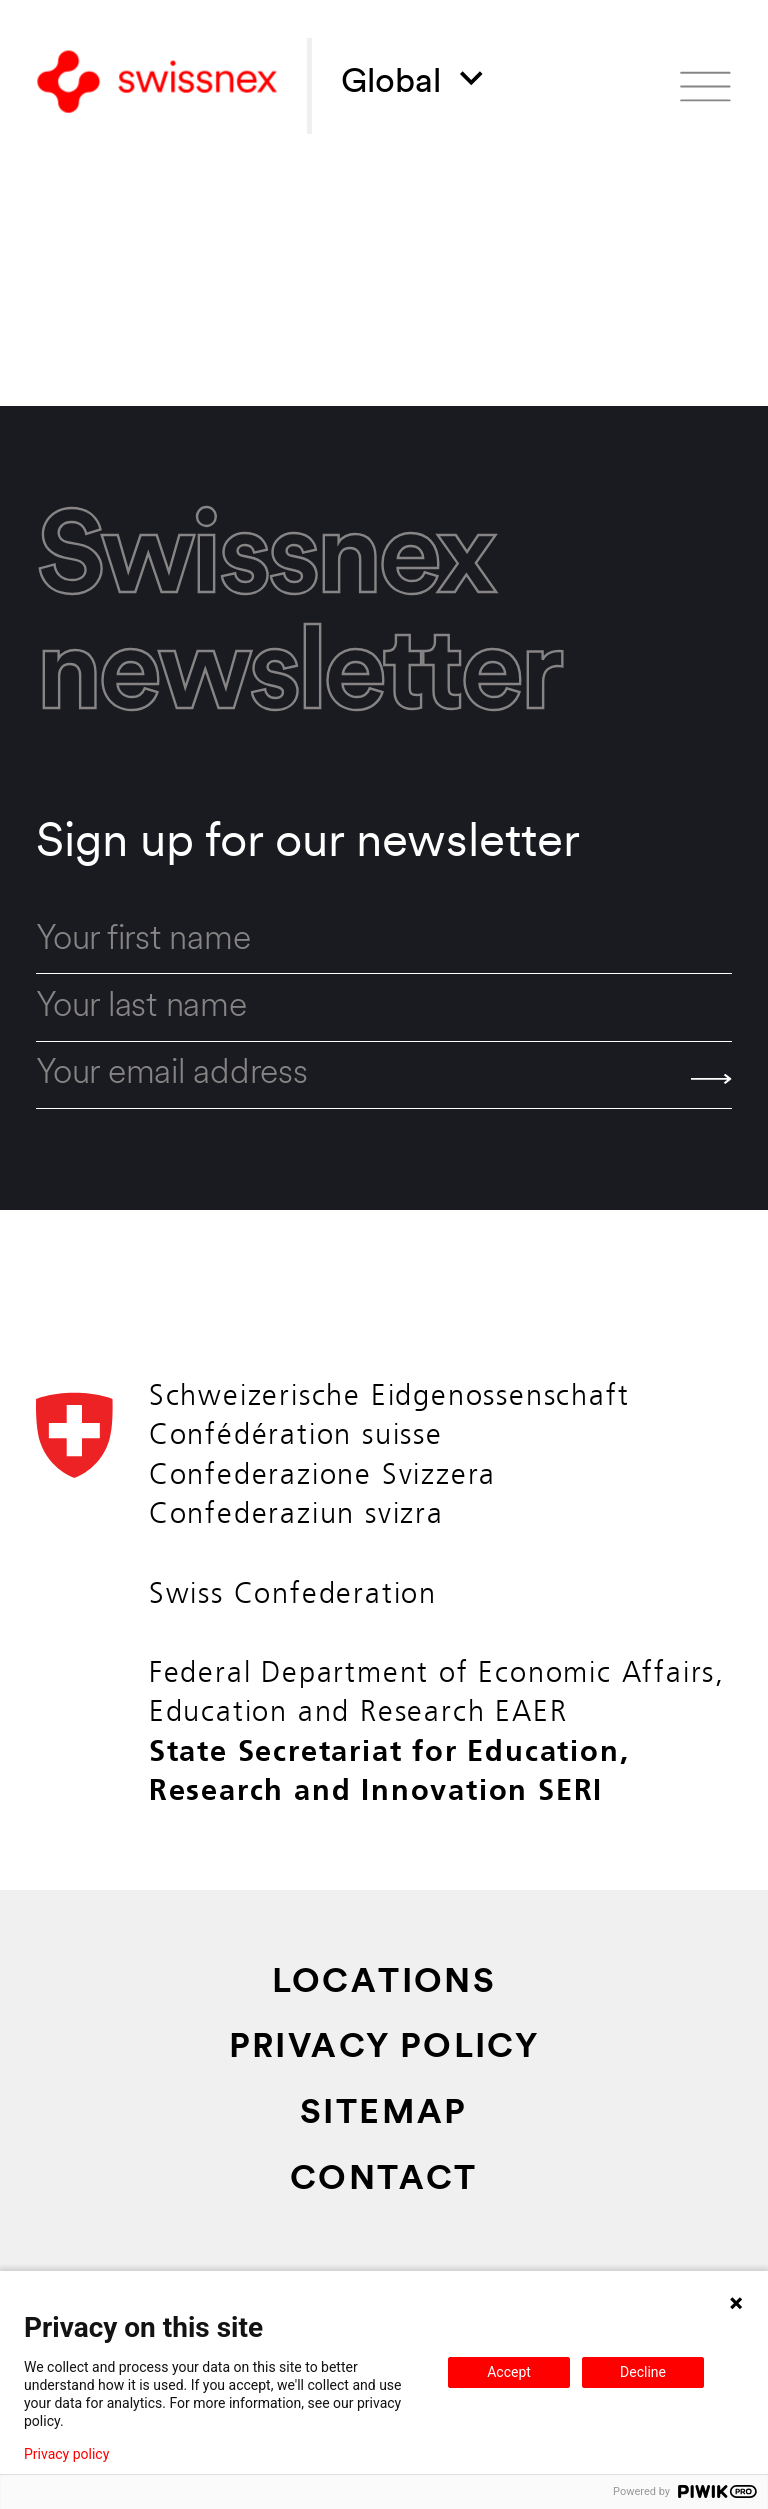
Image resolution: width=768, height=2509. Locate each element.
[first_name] (384, 940)
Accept (509, 2372)
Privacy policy (66, 2454)
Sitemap (384, 2114)
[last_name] (384, 1007)
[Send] (711, 1079)
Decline (643, 2372)
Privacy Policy (384, 2048)
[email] (384, 1075)
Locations (384, 1983)
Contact (384, 2180)
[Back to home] (157, 86)
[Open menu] (705, 86)
